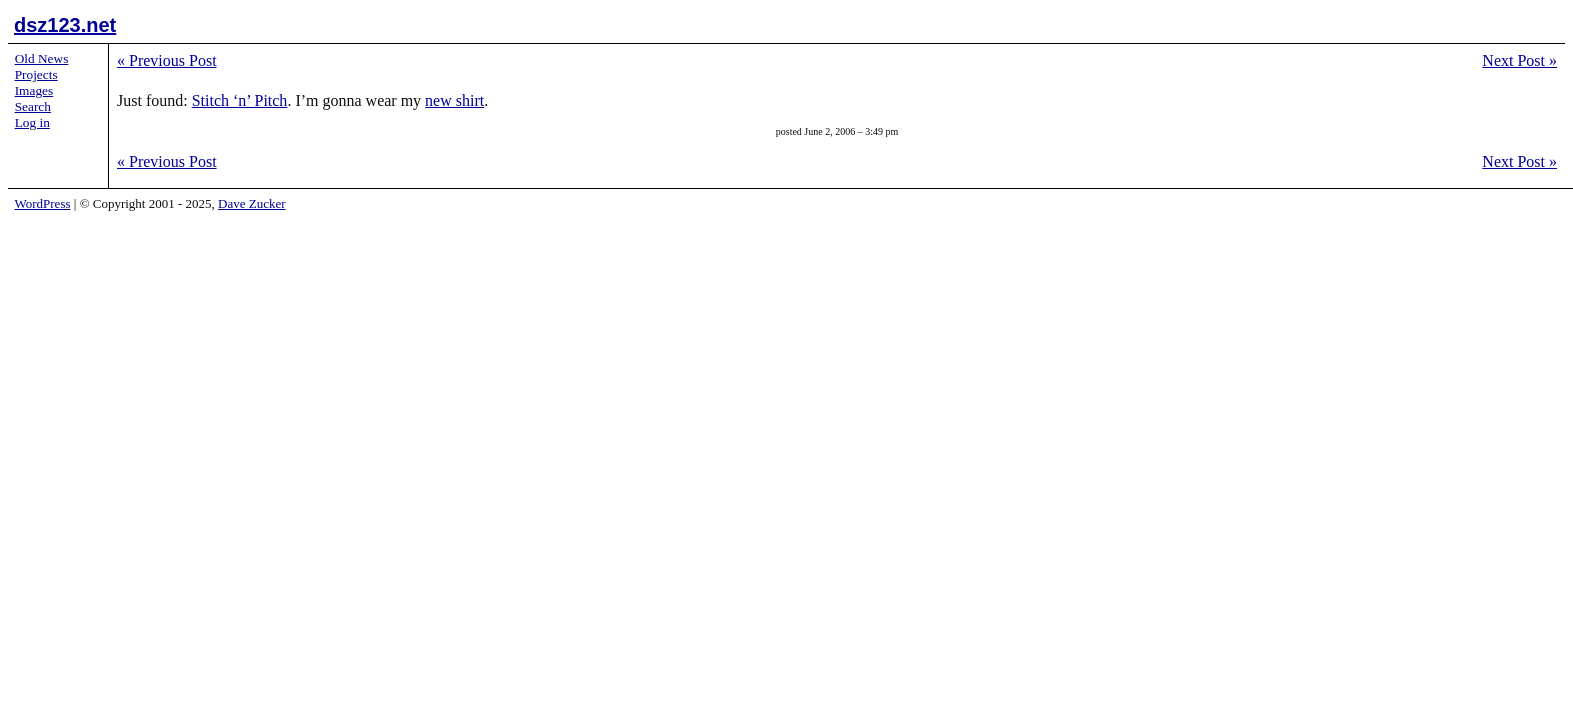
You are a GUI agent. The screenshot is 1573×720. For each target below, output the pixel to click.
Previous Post (167, 60)
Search (33, 106)
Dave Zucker (252, 203)
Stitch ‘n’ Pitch (240, 100)
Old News (42, 58)
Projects (36, 74)
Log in (32, 122)
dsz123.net (65, 25)
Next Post (1519, 60)
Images (34, 90)
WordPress (43, 203)
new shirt (454, 100)
